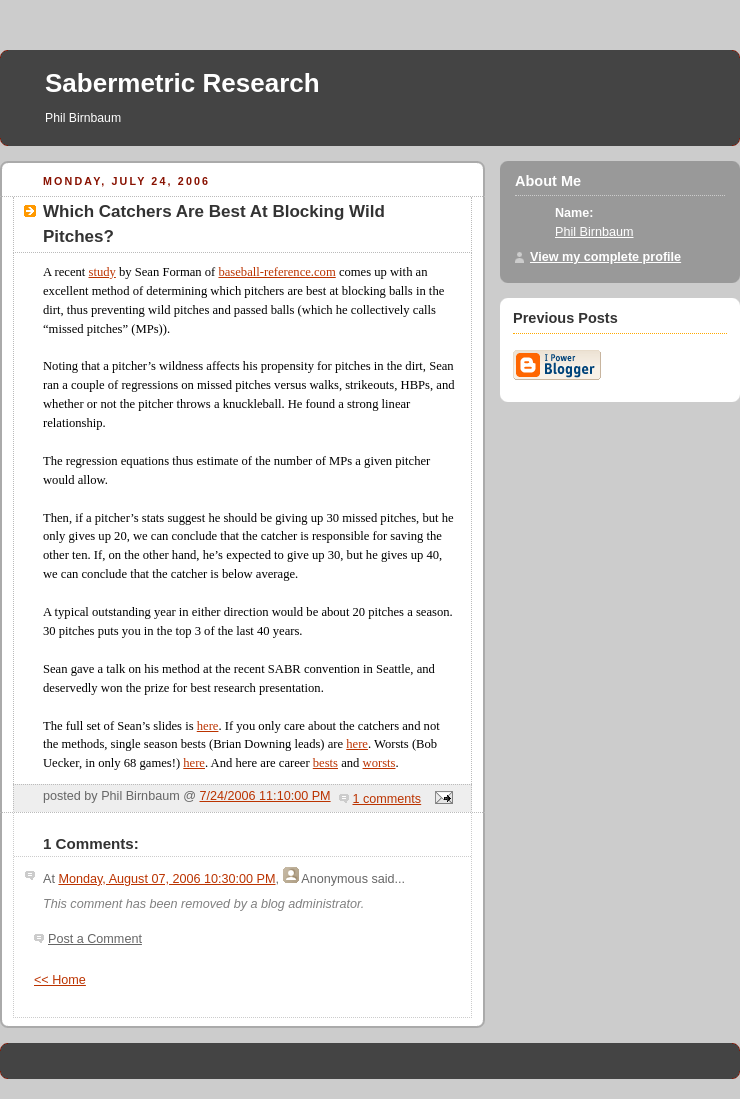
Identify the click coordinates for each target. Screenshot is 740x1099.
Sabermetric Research (182, 83)
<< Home (60, 980)
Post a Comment (95, 939)
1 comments (387, 799)
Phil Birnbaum (594, 232)
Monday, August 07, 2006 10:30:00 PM (166, 879)
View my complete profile (605, 257)
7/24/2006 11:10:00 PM (265, 796)
